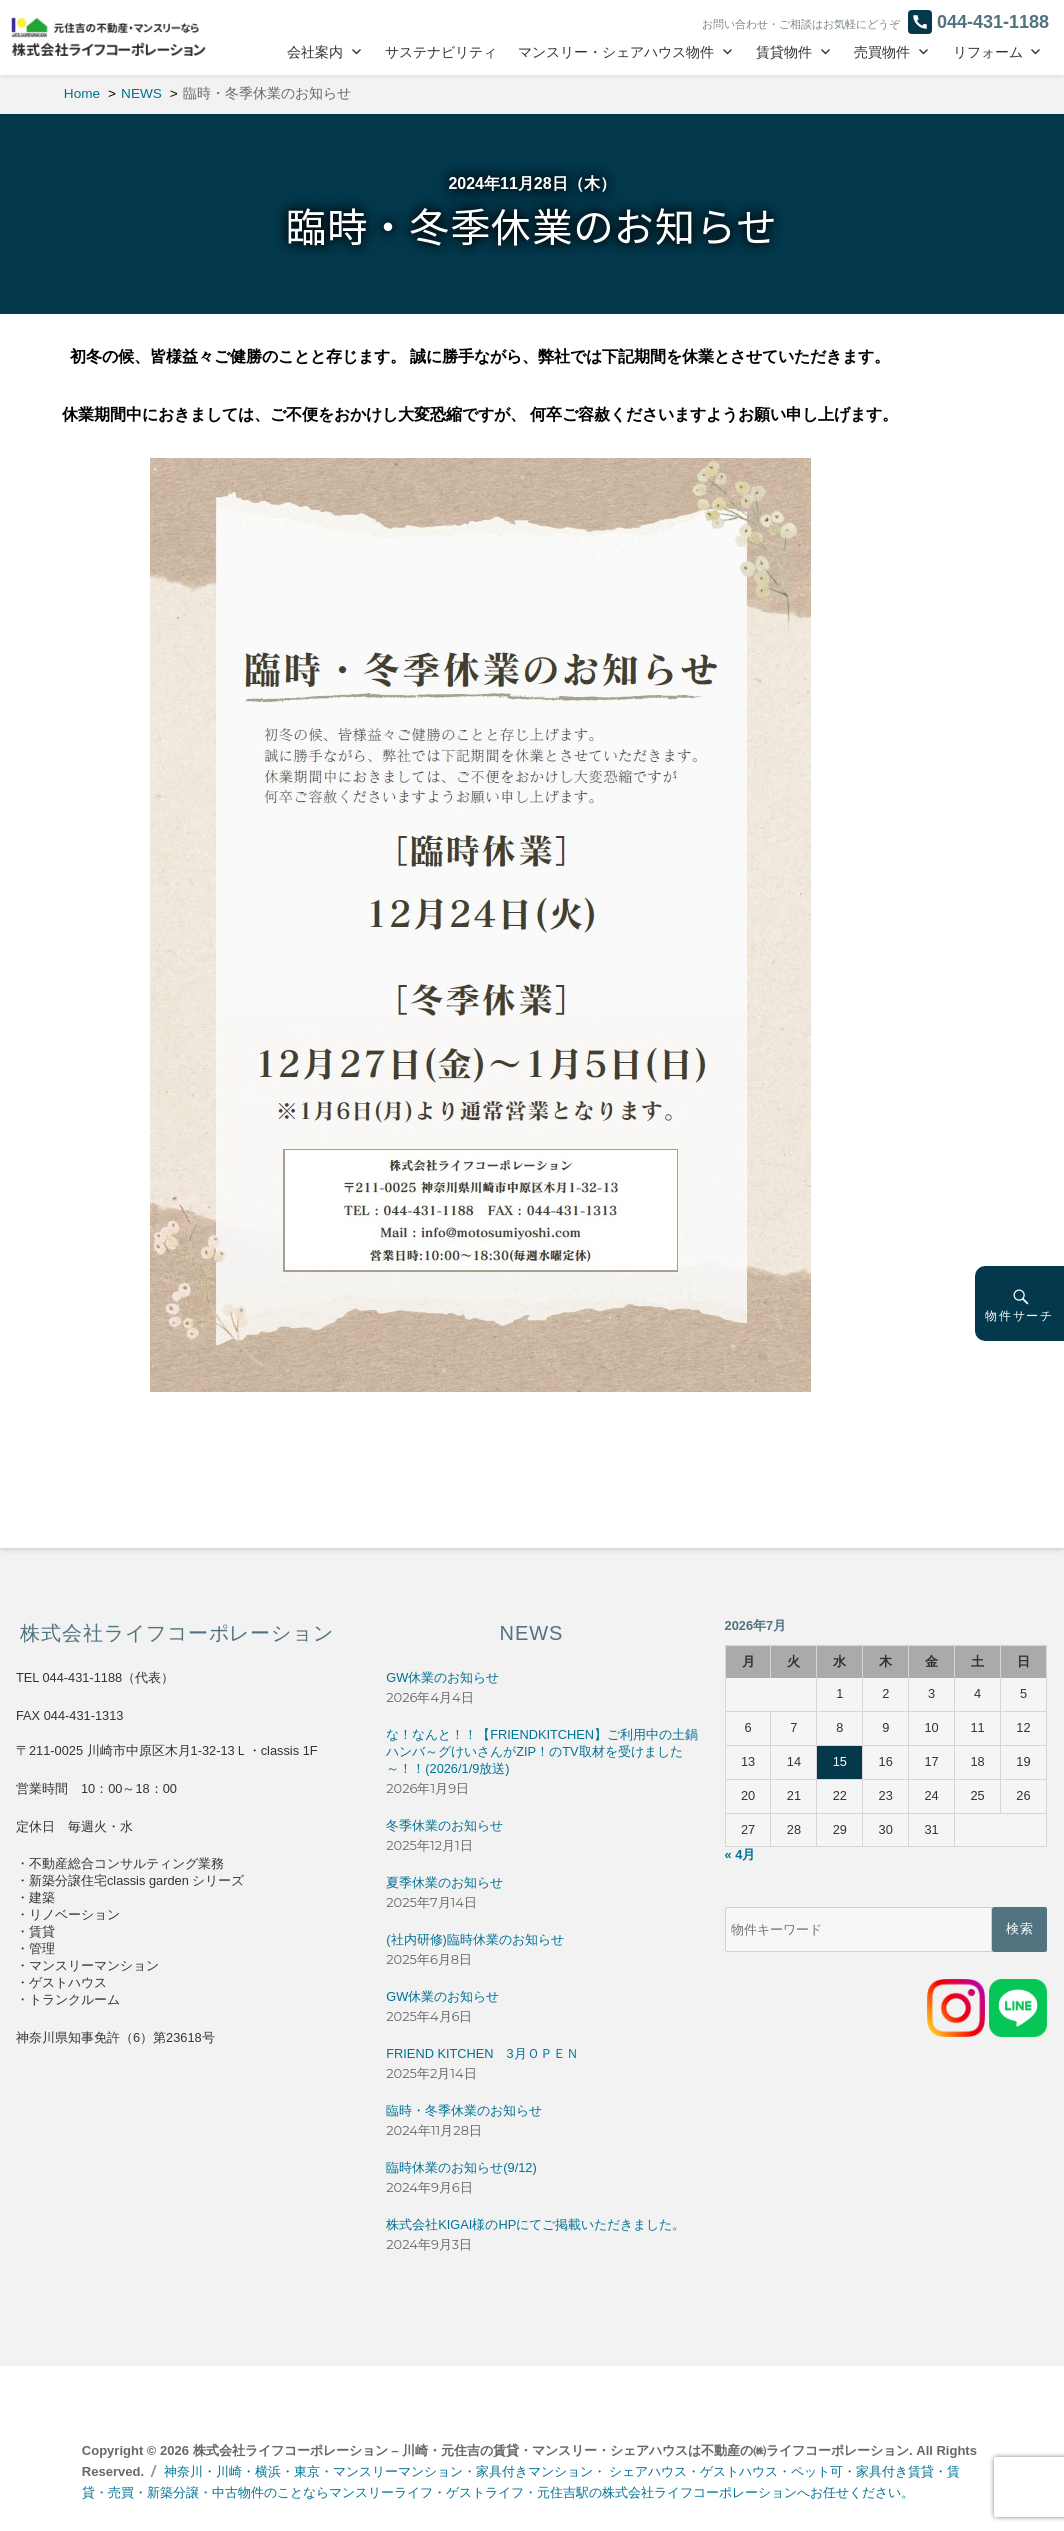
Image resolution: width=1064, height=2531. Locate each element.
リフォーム (988, 52)
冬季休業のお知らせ (444, 1825)
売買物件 (882, 52)
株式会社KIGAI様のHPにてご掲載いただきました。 (535, 2224)
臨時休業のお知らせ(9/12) (461, 2167)
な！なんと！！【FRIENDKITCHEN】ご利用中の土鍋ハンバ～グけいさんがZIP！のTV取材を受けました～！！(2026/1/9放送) (542, 1751)
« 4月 (740, 1854)
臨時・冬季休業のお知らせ (464, 2110)
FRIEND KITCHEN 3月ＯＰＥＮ (482, 2053)
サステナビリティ (441, 52)
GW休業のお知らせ (442, 1677)
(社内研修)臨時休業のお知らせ (475, 1939)
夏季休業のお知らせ (444, 1882)
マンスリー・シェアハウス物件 (616, 52)
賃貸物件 (784, 52)
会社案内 (315, 52)
